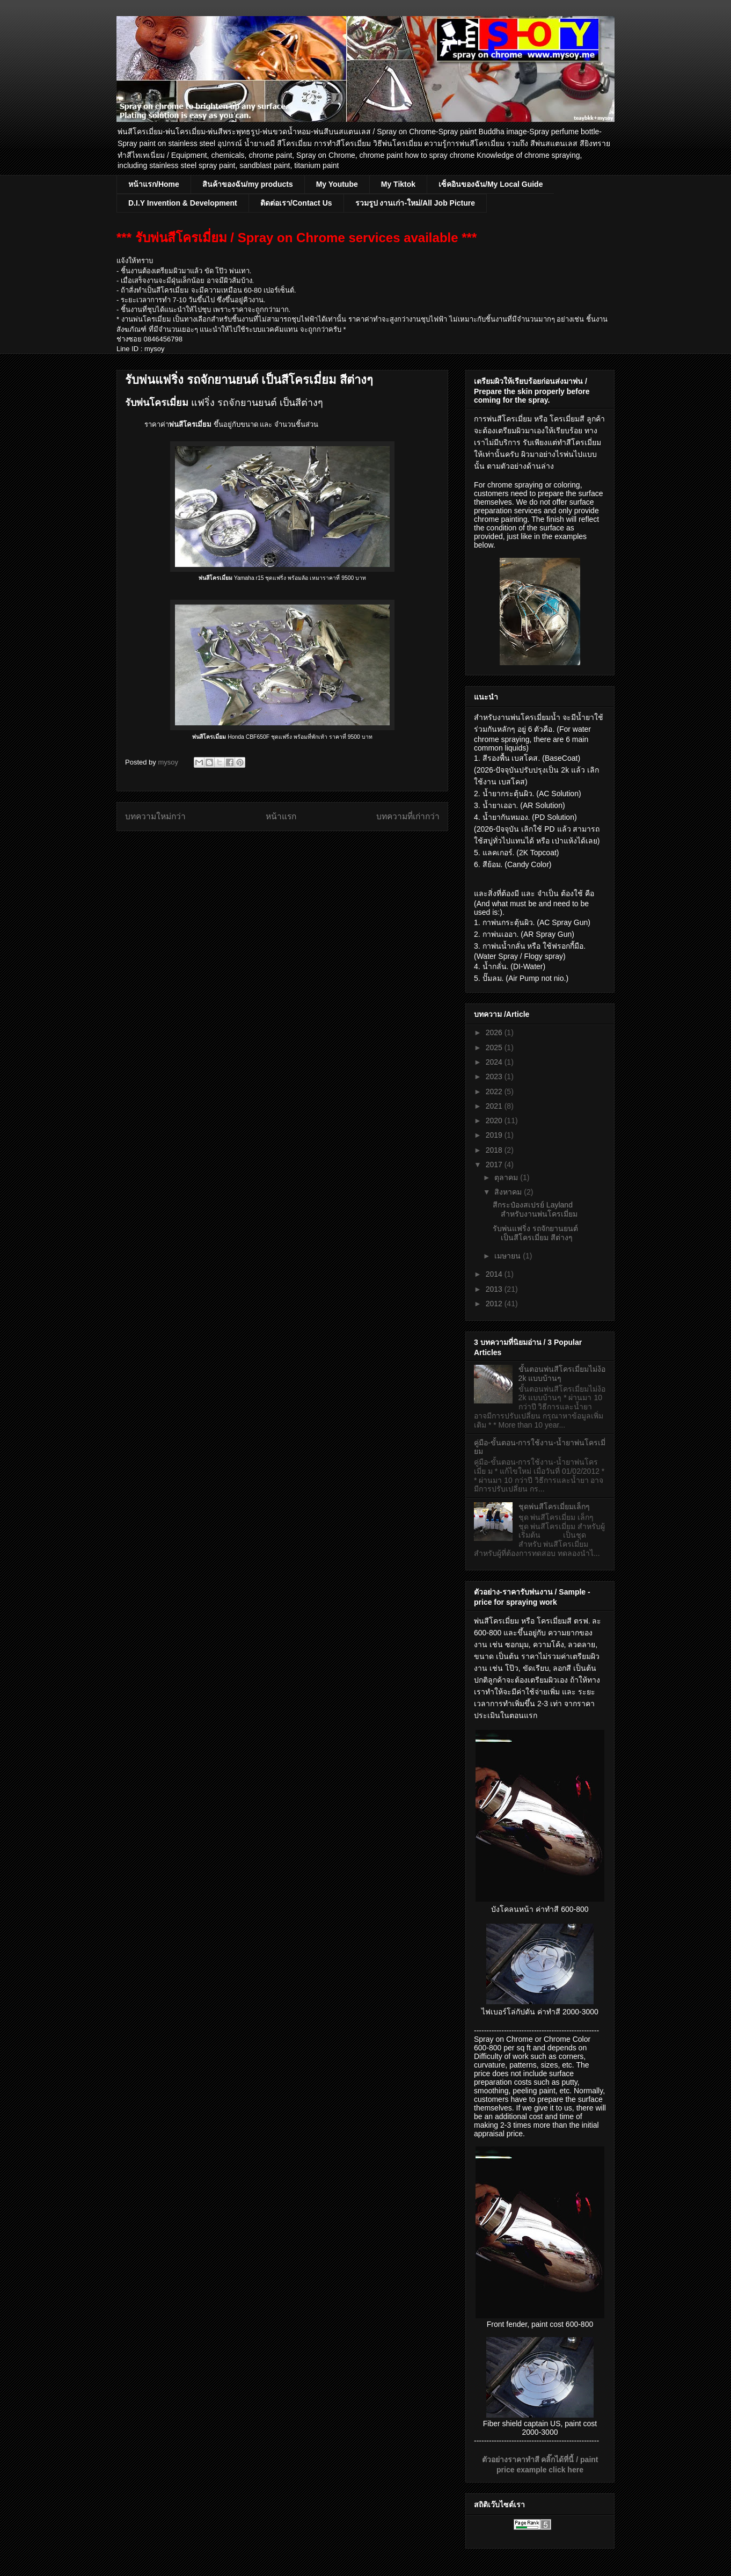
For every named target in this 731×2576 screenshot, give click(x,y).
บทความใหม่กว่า (155, 816)
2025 (495, 1047)
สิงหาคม (509, 1192)
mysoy (169, 762)
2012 (495, 1303)
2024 (495, 1062)
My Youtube (337, 184)
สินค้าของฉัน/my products (247, 184)
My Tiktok (398, 184)
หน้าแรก (281, 816)
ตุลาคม (507, 1177)
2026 (495, 1032)
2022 (495, 1091)
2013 (495, 1289)
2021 (495, 1106)
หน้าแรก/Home (153, 184)
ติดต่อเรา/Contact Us (296, 203)
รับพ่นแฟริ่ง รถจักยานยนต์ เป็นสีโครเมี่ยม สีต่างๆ (535, 1233)
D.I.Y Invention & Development (182, 203)
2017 (495, 1164)
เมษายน (508, 1255)
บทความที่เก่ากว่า (408, 816)
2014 (495, 1274)
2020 (495, 1120)
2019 (495, 1135)
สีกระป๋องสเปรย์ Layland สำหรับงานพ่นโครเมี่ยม (535, 1209)
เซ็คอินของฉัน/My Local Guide (490, 184)
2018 (495, 1150)
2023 (495, 1076)
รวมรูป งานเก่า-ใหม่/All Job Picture (415, 203)
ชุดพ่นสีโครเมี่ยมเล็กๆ (554, 1506)
